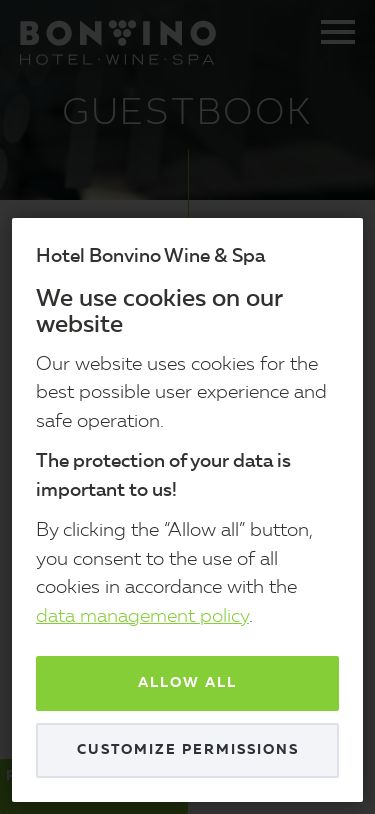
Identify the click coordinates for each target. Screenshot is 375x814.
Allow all (187, 683)
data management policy (142, 617)
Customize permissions (188, 750)
